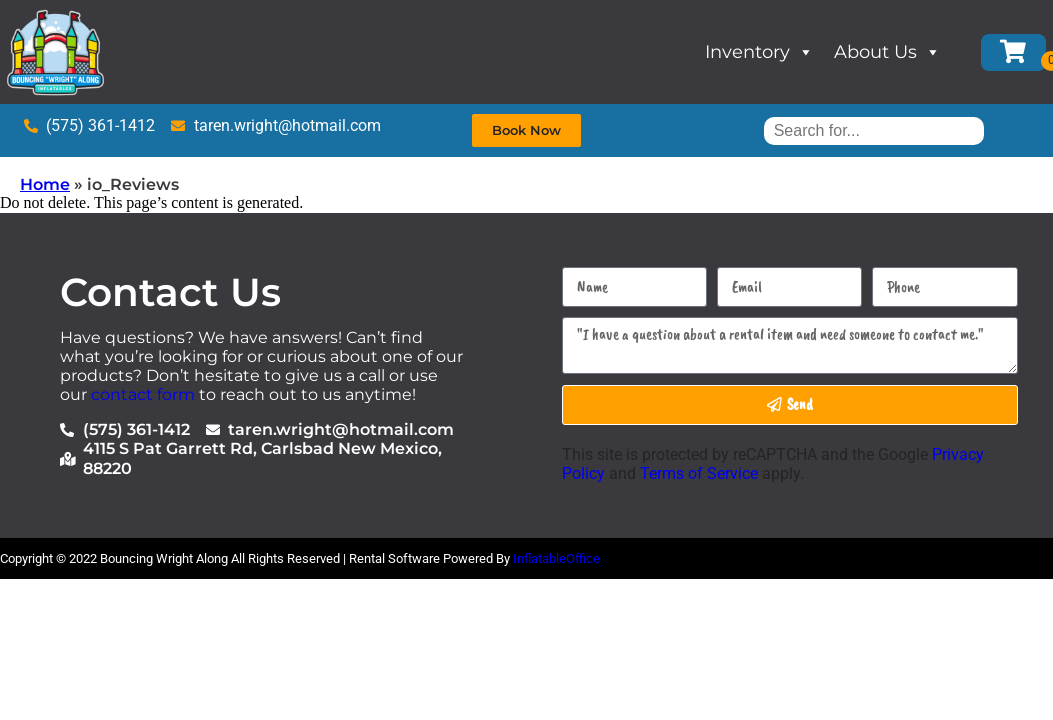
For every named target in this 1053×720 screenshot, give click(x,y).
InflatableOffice (556, 558)
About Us (887, 52)
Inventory (759, 52)
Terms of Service (699, 473)
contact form (143, 394)
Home (45, 184)
